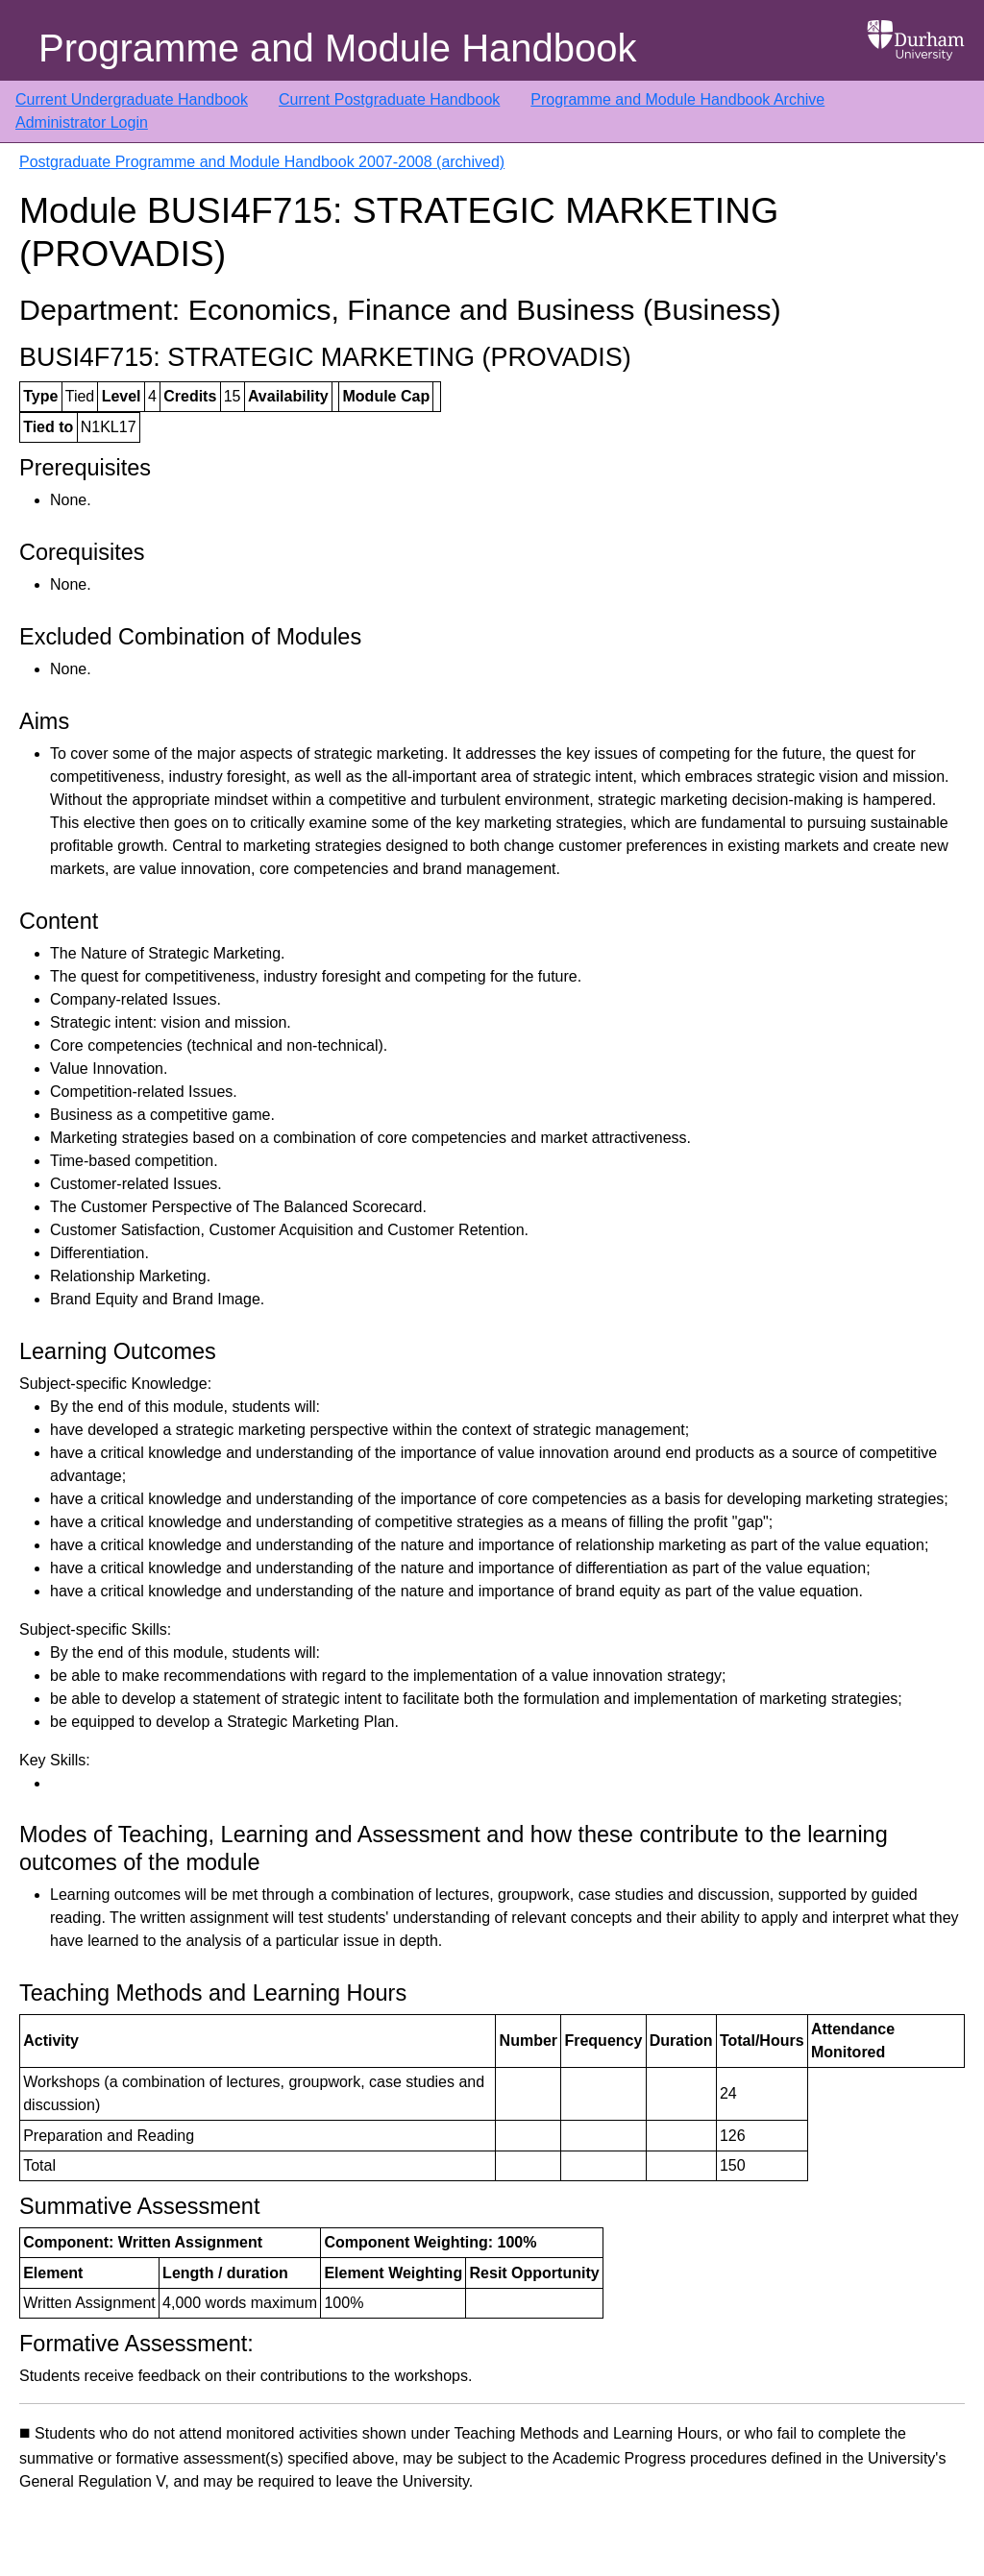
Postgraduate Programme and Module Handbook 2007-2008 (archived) (261, 162)
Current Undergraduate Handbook (131, 99)
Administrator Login (81, 122)
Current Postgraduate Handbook (389, 99)
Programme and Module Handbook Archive (677, 99)
